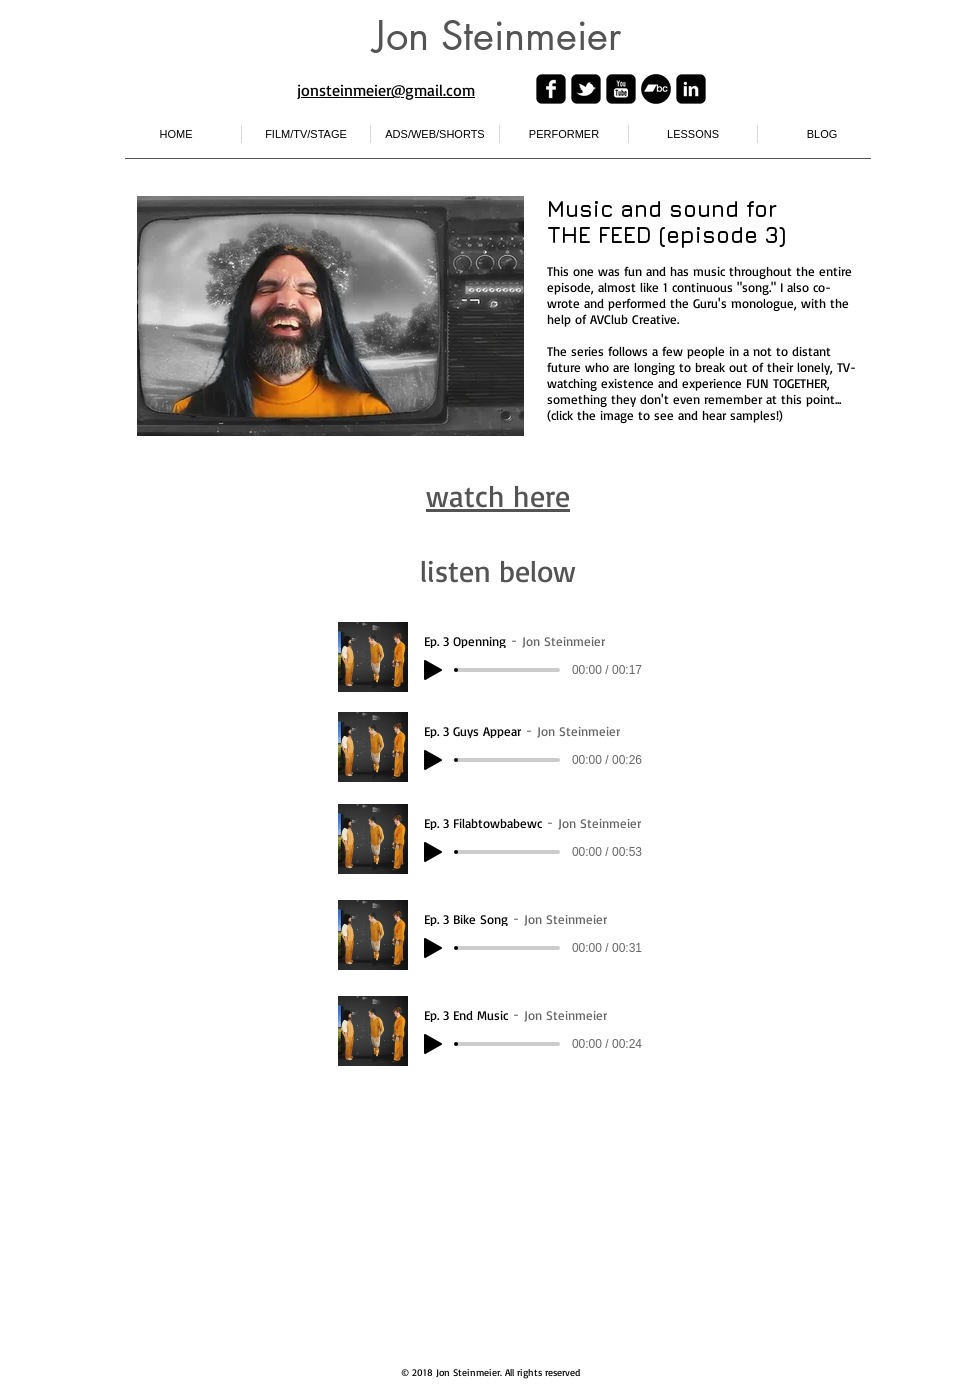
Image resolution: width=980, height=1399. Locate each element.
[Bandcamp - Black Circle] (656, 89)
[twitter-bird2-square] (586, 89)
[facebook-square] (551, 89)
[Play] (433, 670)
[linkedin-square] (691, 89)
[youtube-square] (621, 89)
